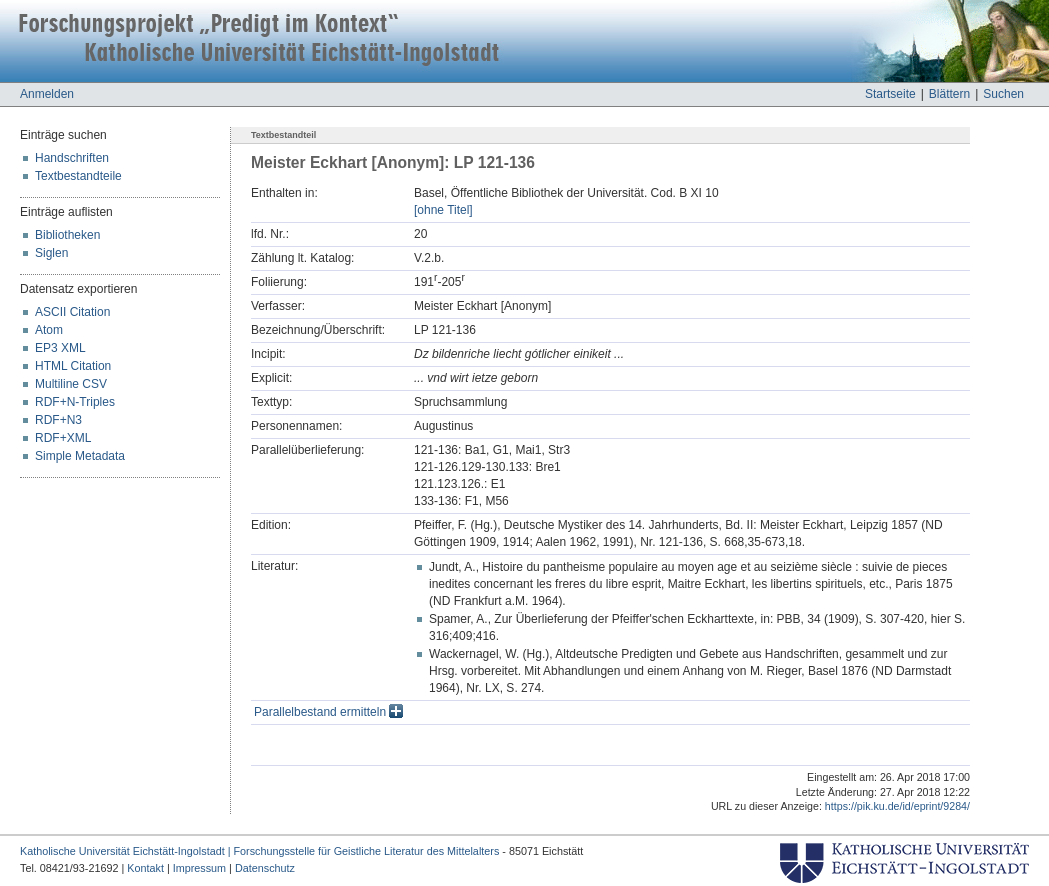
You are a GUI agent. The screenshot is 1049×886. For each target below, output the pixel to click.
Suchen (1003, 94)
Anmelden (47, 94)
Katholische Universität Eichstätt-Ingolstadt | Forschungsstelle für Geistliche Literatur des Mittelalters (259, 851)
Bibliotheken (67, 235)
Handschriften (72, 158)
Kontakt (145, 868)
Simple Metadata (80, 456)
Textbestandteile (78, 176)
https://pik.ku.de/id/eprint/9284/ (897, 806)
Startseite (890, 94)
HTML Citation (73, 366)
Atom (49, 330)
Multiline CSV (71, 384)
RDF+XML (63, 438)
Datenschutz (265, 868)
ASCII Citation (72, 312)
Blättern (949, 94)
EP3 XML (60, 348)
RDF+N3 (58, 420)
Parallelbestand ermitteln (328, 712)
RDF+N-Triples (75, 402)
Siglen (51, 253)
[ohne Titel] (443, 210)
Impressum (199, 868)
